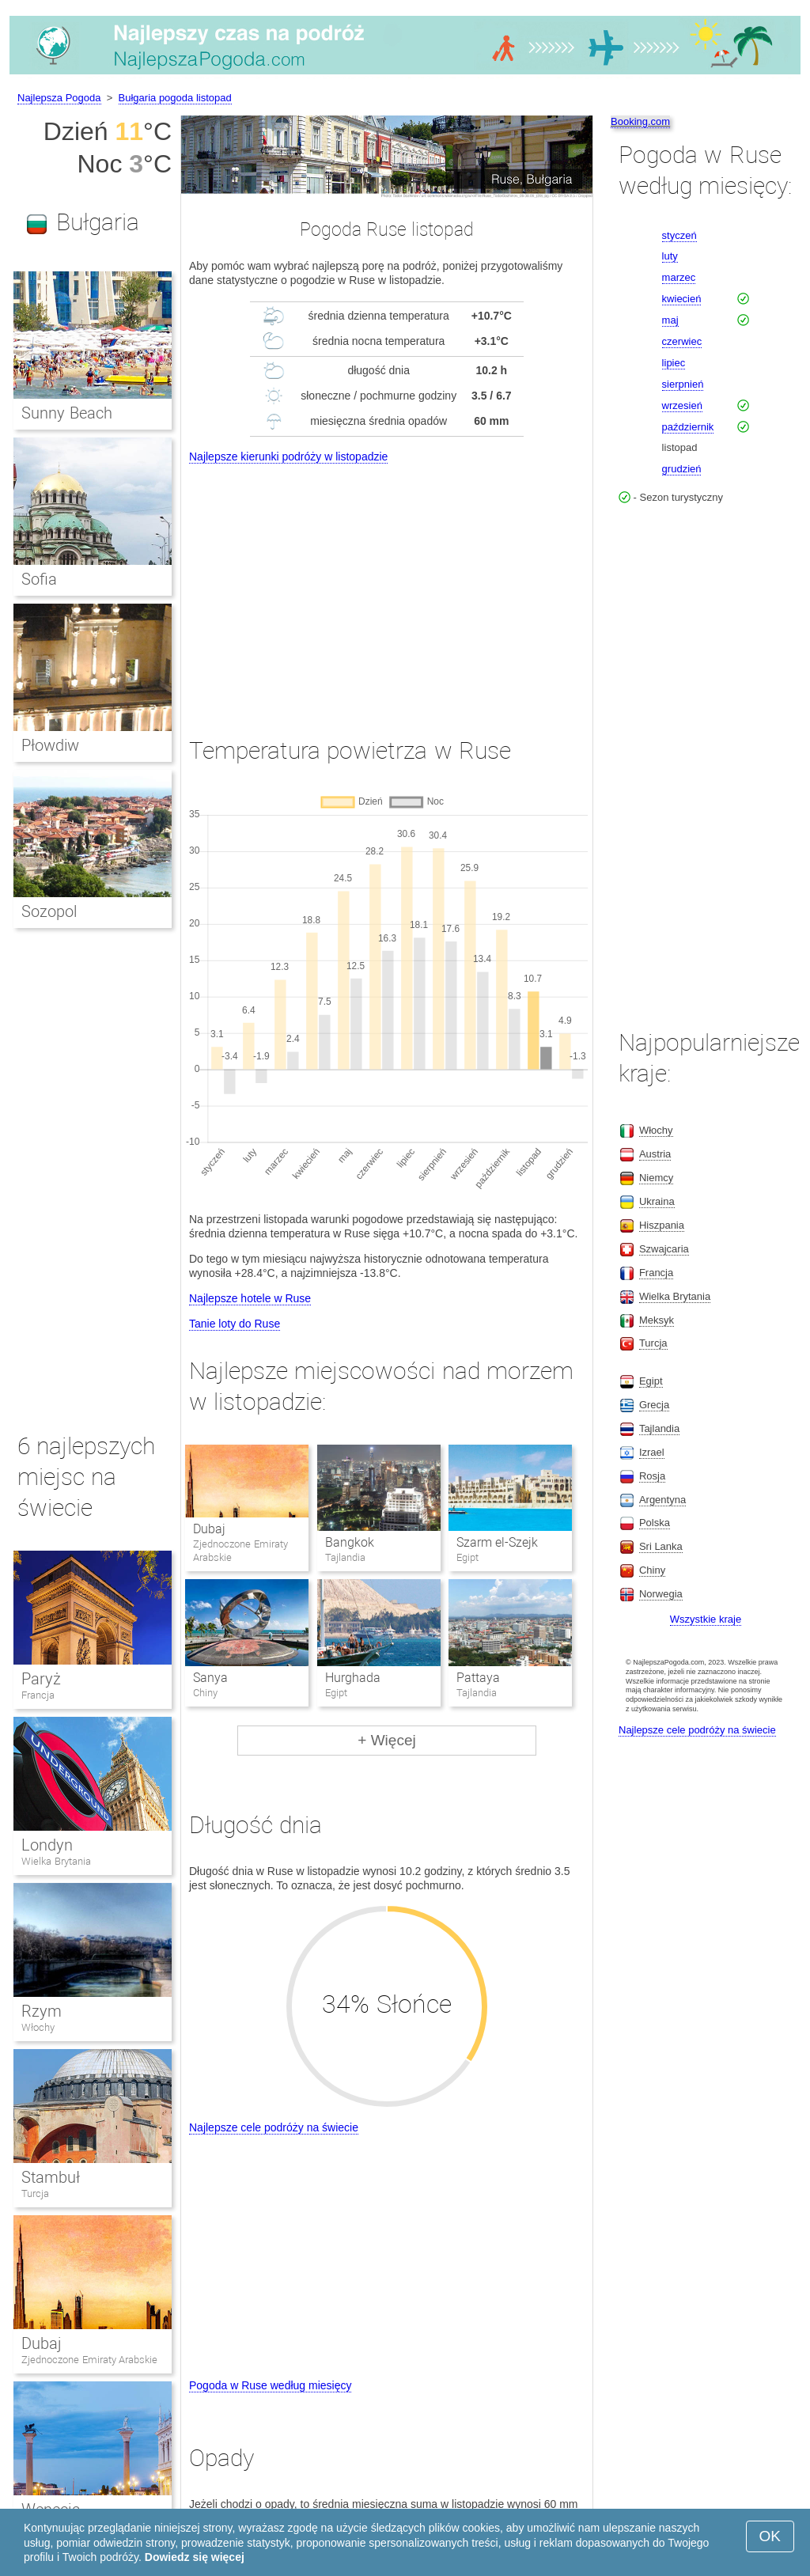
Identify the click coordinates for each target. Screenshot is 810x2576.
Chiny (652, 1570)
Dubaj (209, 1528)
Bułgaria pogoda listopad (175, 98)
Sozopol (49, 911)
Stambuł (50, 2177)
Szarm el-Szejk (497, 1542)
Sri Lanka (661, 1546)
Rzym (41, 2011)
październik (688, 427)
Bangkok (349, 1542)
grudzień (682, 469)
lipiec (674, 363)
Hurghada (352, 1677)
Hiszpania (661, 1225)
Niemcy (656, 1178)
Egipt (651, 1381)
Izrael (651, 1452)
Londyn (47, 1844)
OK (770, 2536)
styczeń (679, 235)
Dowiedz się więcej (194, 2557)
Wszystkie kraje (705, 1619)
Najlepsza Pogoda (59, 98)
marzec (679, 277)
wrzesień (682, 405)
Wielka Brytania (56, 1861)
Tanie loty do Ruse (234, 1323)
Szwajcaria (664, 1249)
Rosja (652, 1476)
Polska (654, 1523)
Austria (655, 1154)
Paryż (41, 1678)
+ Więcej (386, 1740)
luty (670, 256)
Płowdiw (50, 745)
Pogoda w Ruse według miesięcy (270, 2385)
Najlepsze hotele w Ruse (250, 1298)
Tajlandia (659, 1428)
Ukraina (657, 1201)
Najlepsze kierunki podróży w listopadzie (288, 456)
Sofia (39, 579)
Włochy (38, 2027)
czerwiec (682, 341)
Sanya (210, 1677)
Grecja (654, 1405)
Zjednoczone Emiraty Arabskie (89, 2360)
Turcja (35, 2193)
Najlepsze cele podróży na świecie (273, 2127)
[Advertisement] (386, 585)
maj (670, 320)
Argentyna (662, 1500)
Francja (38, 1695)
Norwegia (661, 1594)
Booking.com (640, 121)
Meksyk (656, 1320)
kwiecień (682, 299)
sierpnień (683, 384)
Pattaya (478, 1677)
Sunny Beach (66, 412)
